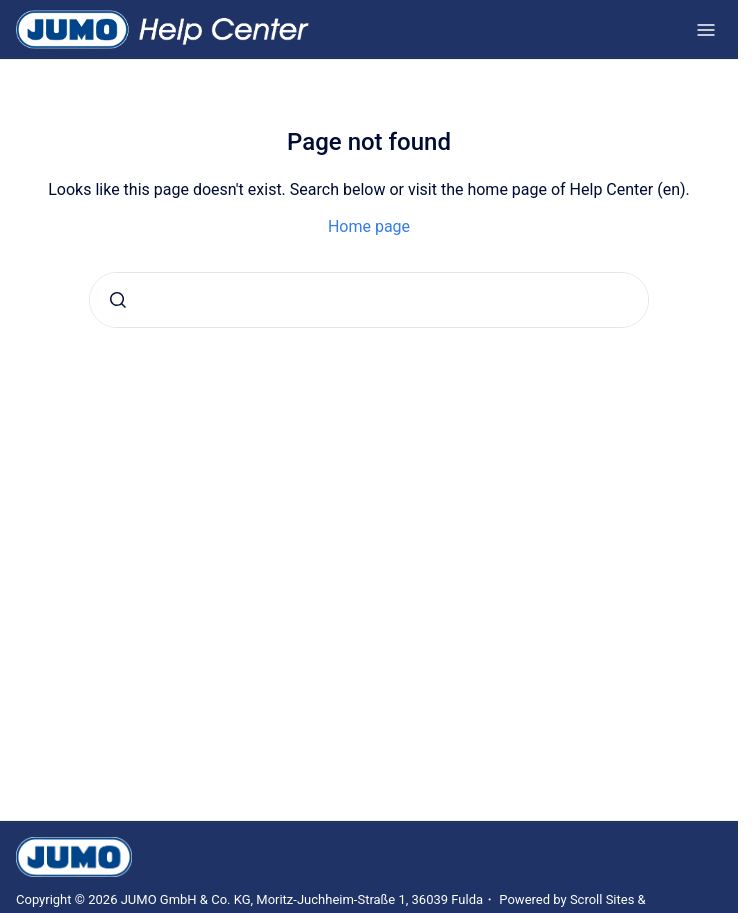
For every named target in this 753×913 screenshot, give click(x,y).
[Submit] (118, 300)
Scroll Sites (602, 899)
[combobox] (369, 300)
